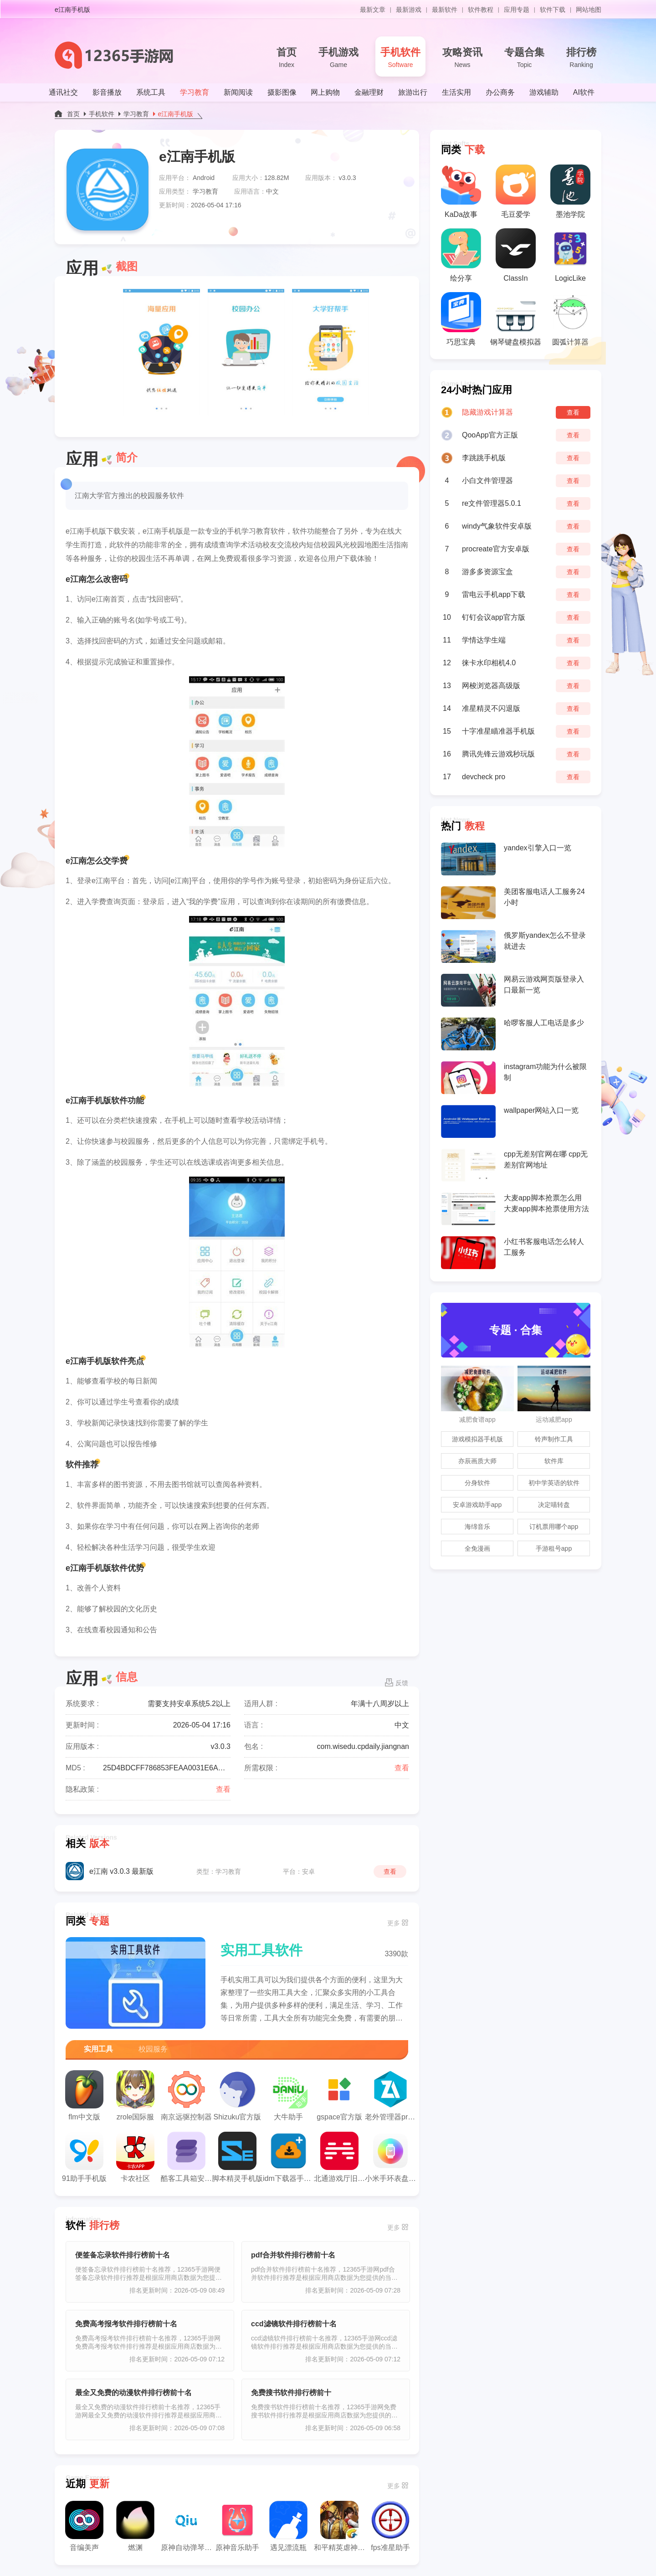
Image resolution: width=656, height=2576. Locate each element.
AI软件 (583, 92)
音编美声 (84, 2526)
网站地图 (588, 9)
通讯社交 (63, 92)
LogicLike (570, 255)
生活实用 (456, 92)
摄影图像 (282, 92)
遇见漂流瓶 (288, 2526)
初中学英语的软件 (553, 1482)
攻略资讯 (462, 58)
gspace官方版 (339, 2095)
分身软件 (477, 1482)
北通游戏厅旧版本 (339, 2157)
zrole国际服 (135, 2095)
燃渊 (135, 2526)
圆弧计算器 (570, 319)
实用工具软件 (261, 1950)
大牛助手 (288, 2095)
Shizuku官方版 (237, 2095)
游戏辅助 (544, 92)
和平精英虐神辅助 (339, 2526)
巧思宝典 (461, 319)
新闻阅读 (238, 92)
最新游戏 (408, 9)
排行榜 (581, 58)
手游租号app (554, 1548)
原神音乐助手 (237, 2526)
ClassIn (516, 255)
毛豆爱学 (516, 191)
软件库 (554, 1461)
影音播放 (107, 92)
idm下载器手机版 (288, 2157)
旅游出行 (412, 92)
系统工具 (150, 92)
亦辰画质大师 (477, 1461)
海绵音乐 (477, 1526)
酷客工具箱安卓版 (186, 2157)
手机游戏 (338, 58)
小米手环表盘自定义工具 (390, 2157)
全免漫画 (477, 1548)
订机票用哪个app (553, 1526)
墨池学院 (570, 191)
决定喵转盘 (554, 1504)
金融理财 (369, 92)
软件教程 (480, 9)
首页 (287, 58)
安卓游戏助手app (477, 1504)
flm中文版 (84, 2095)
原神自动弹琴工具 (186, 2526)
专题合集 (524, 58)
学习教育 (194, 92)
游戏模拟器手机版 (477, 1439)
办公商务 (500, 92)
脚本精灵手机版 (237, 2157)
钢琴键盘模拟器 (515, 319)
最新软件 (444, 9)
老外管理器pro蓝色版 (390, 2095)
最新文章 (372, 9)
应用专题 (516, 9)
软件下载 (552, 9)
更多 (393, 1923)
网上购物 (325, 92)
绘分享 (461, 255)
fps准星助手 (390, 2526)
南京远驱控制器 (186, 2095)
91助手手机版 (84, 2157)
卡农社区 (135, 2157)
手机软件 (400, 58)
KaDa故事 (461, 191)
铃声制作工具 (554, 1439)
